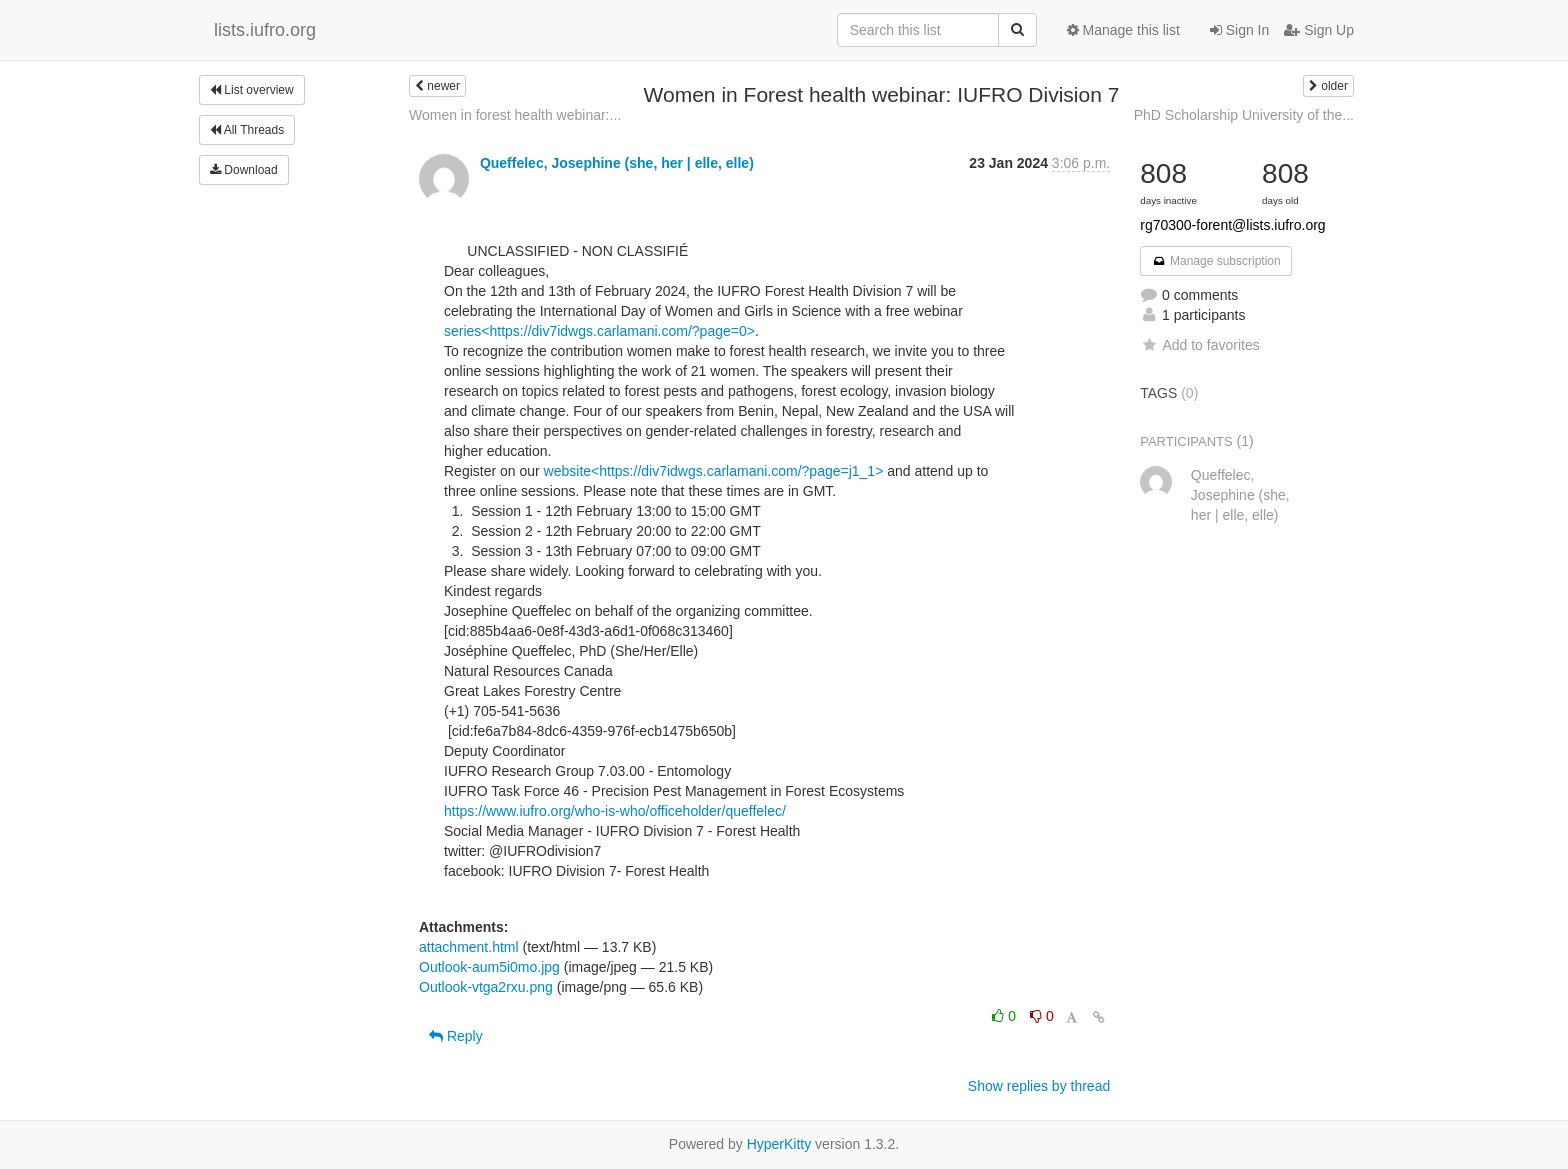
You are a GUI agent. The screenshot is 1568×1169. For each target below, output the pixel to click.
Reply (456, 1036)
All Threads (247, 130)
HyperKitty (779, 1144)
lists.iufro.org (265, 30)
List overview (252, 90)
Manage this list (1123, 30)
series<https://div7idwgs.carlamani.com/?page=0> (599, 331)
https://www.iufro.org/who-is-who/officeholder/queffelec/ (615, 811)
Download (244, 170)
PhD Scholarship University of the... (1244, 115)
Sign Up (1319, 30)
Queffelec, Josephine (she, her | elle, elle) (617, 163)
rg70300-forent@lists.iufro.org (1232, 225)
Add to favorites (1199, 345)
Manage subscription (1216, 261)
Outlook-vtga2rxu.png (486, 987)
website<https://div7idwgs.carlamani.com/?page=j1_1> (714, 471)
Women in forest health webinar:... (515, 115)
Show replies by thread (1039, 1086)
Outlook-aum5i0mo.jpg (489, 967)
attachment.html (469, 947)
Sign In (1239, 30)
